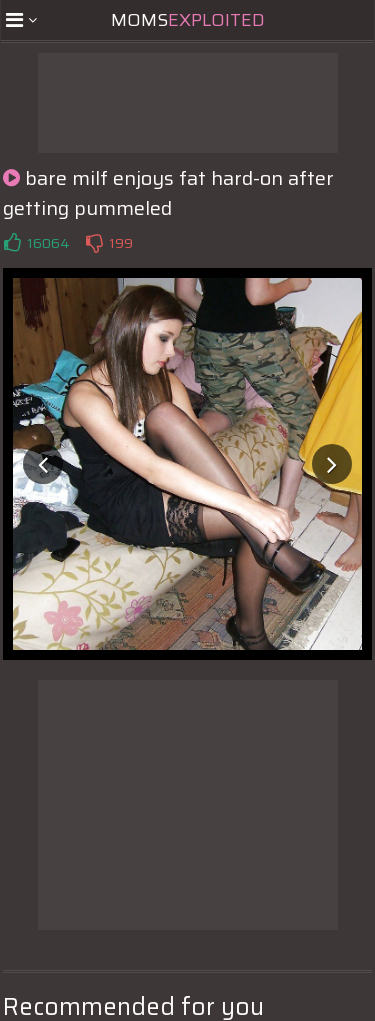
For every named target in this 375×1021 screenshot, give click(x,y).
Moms (188, 20)
